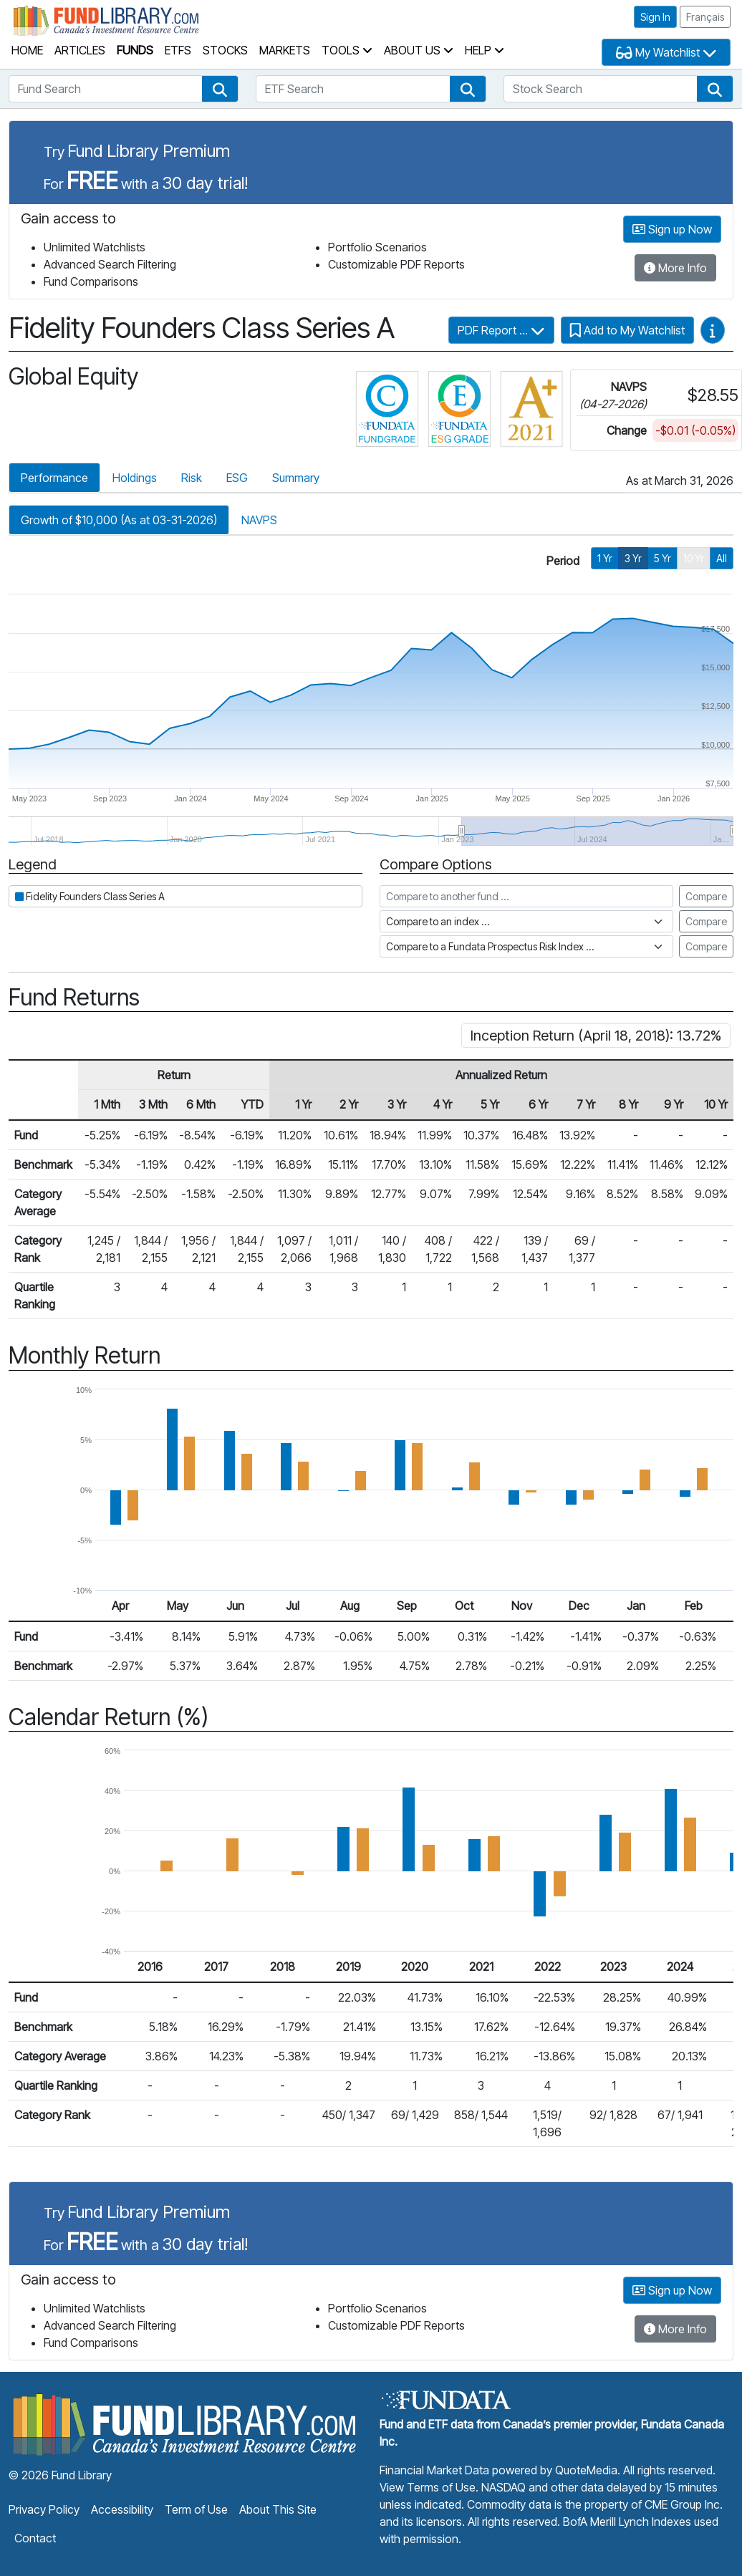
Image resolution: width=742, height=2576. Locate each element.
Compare (706, 896)
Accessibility (122, 2509)
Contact (35, 2538)
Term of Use (196, 2509)
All (721, 558)
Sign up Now (672, 229)
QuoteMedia (586, 2470)
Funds (135, 50)
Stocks (225, 50)
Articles (79, 50)
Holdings (134, 478)
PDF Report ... (501, 330)
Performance (54, 478)
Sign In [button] (655, 17)
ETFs (178, 50)
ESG (237, 478)
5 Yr (662, 558)
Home (27, 50)
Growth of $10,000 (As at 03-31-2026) (119, 520)
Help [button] (484, 50)
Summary (295, 478)
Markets (284, 50)
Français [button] (705, 17)
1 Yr (604, 558)
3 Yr (633, 558)
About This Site (278, 2509)
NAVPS (259, 520)
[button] (220, 89)
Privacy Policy (44, 2509)
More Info (675, 268)
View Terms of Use (428, 2487)
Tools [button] (347, 50)
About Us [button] (418, 50)
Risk (191, 478)
